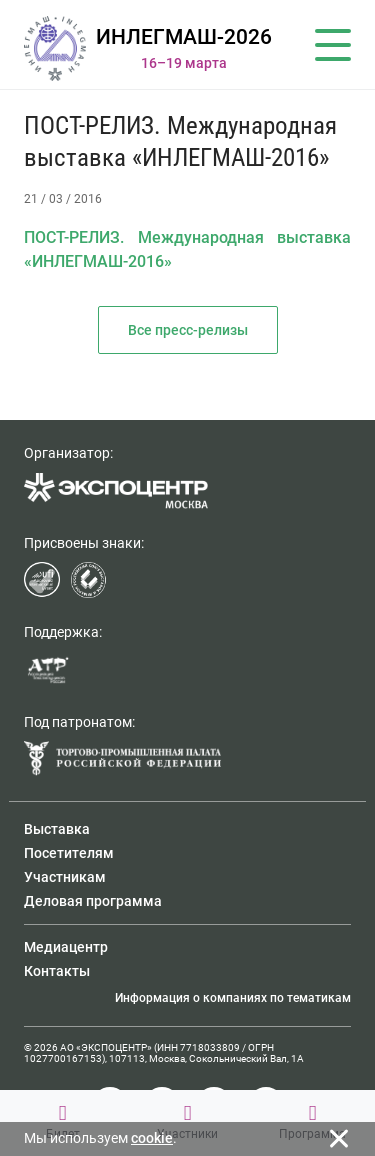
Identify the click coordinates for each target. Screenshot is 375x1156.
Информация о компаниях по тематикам (233, 998)
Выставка (57, 829)
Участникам (65, 877)
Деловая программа (93, 901)
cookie (152, 1138)
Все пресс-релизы (188, 330)
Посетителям (69, 853)
